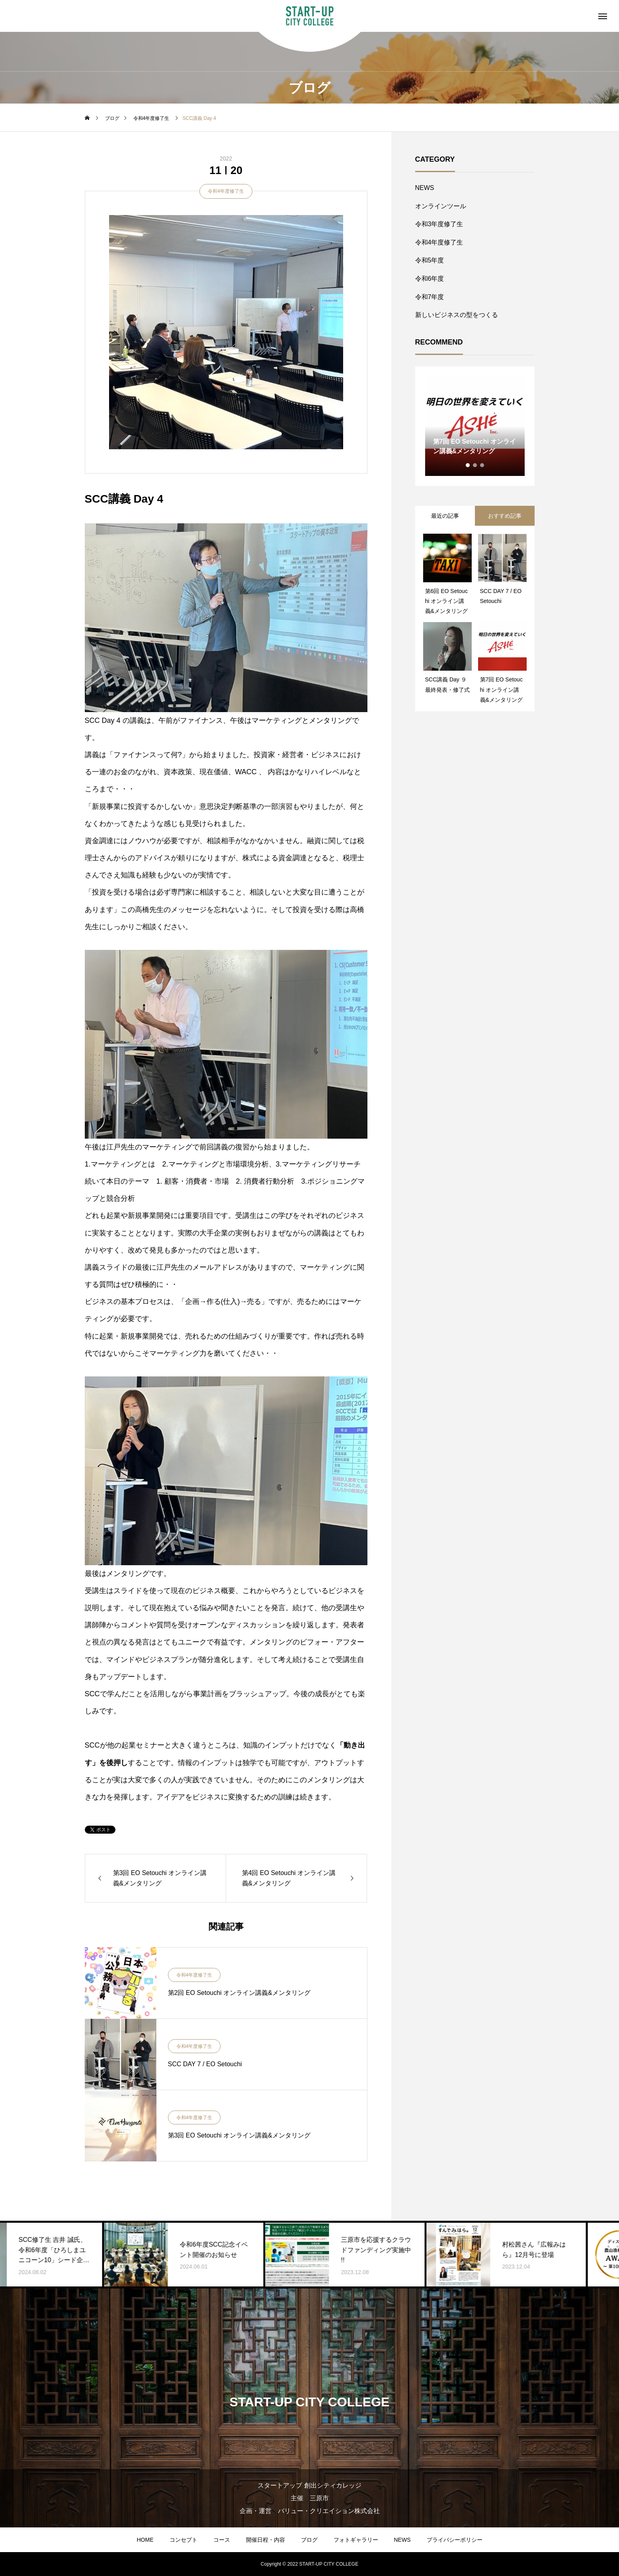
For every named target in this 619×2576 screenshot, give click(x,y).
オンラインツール (440, 206)
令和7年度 (429, 297)
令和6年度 (429, 278)
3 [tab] (482, 465)
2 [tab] (475, 465)
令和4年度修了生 (226, 191)
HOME (145, 2540)
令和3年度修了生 (439, 224)
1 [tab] (468, 465)
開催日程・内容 (265, 2540)
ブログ (309, 2540)
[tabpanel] (475, 426)
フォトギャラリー (356, 2540)
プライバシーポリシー (454, 2540)
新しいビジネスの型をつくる (456, 314)
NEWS (424, 187)
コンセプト (183, 2540)
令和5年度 (429, 260)
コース (221, 2540)
